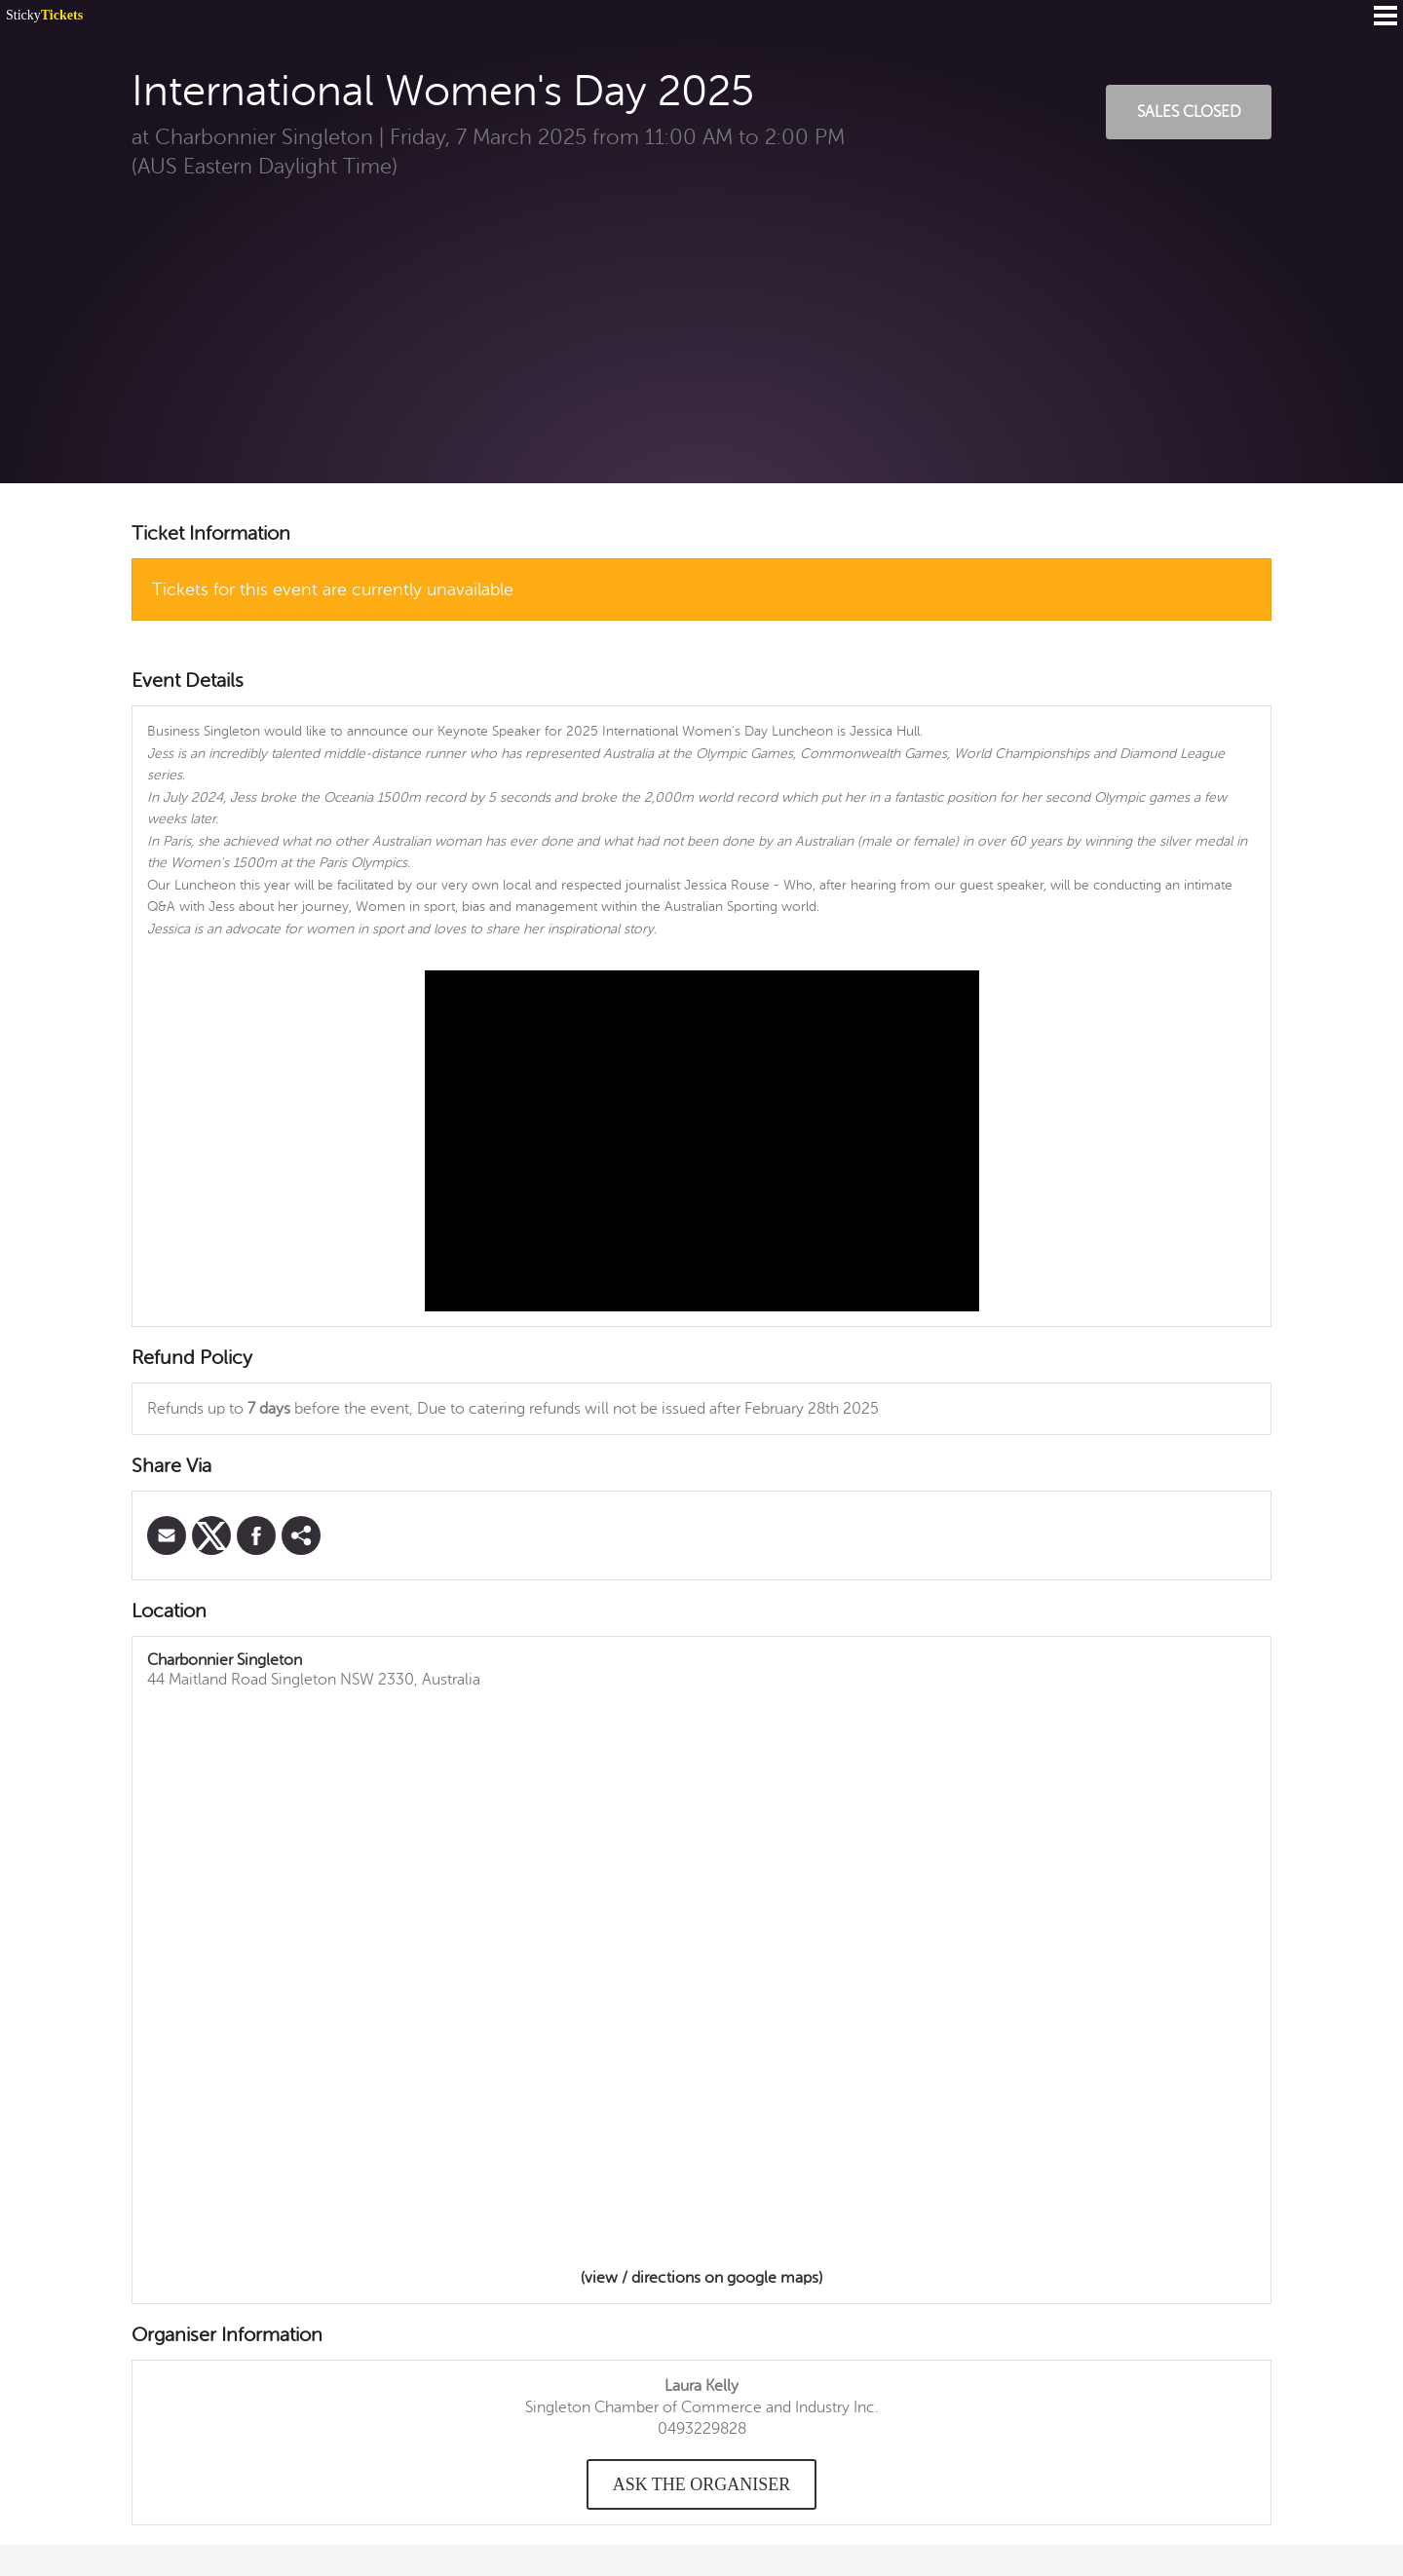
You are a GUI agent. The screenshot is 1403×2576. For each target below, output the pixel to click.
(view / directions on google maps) (701, 2278)
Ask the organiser (702, 2484)
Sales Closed (1189, 112)
